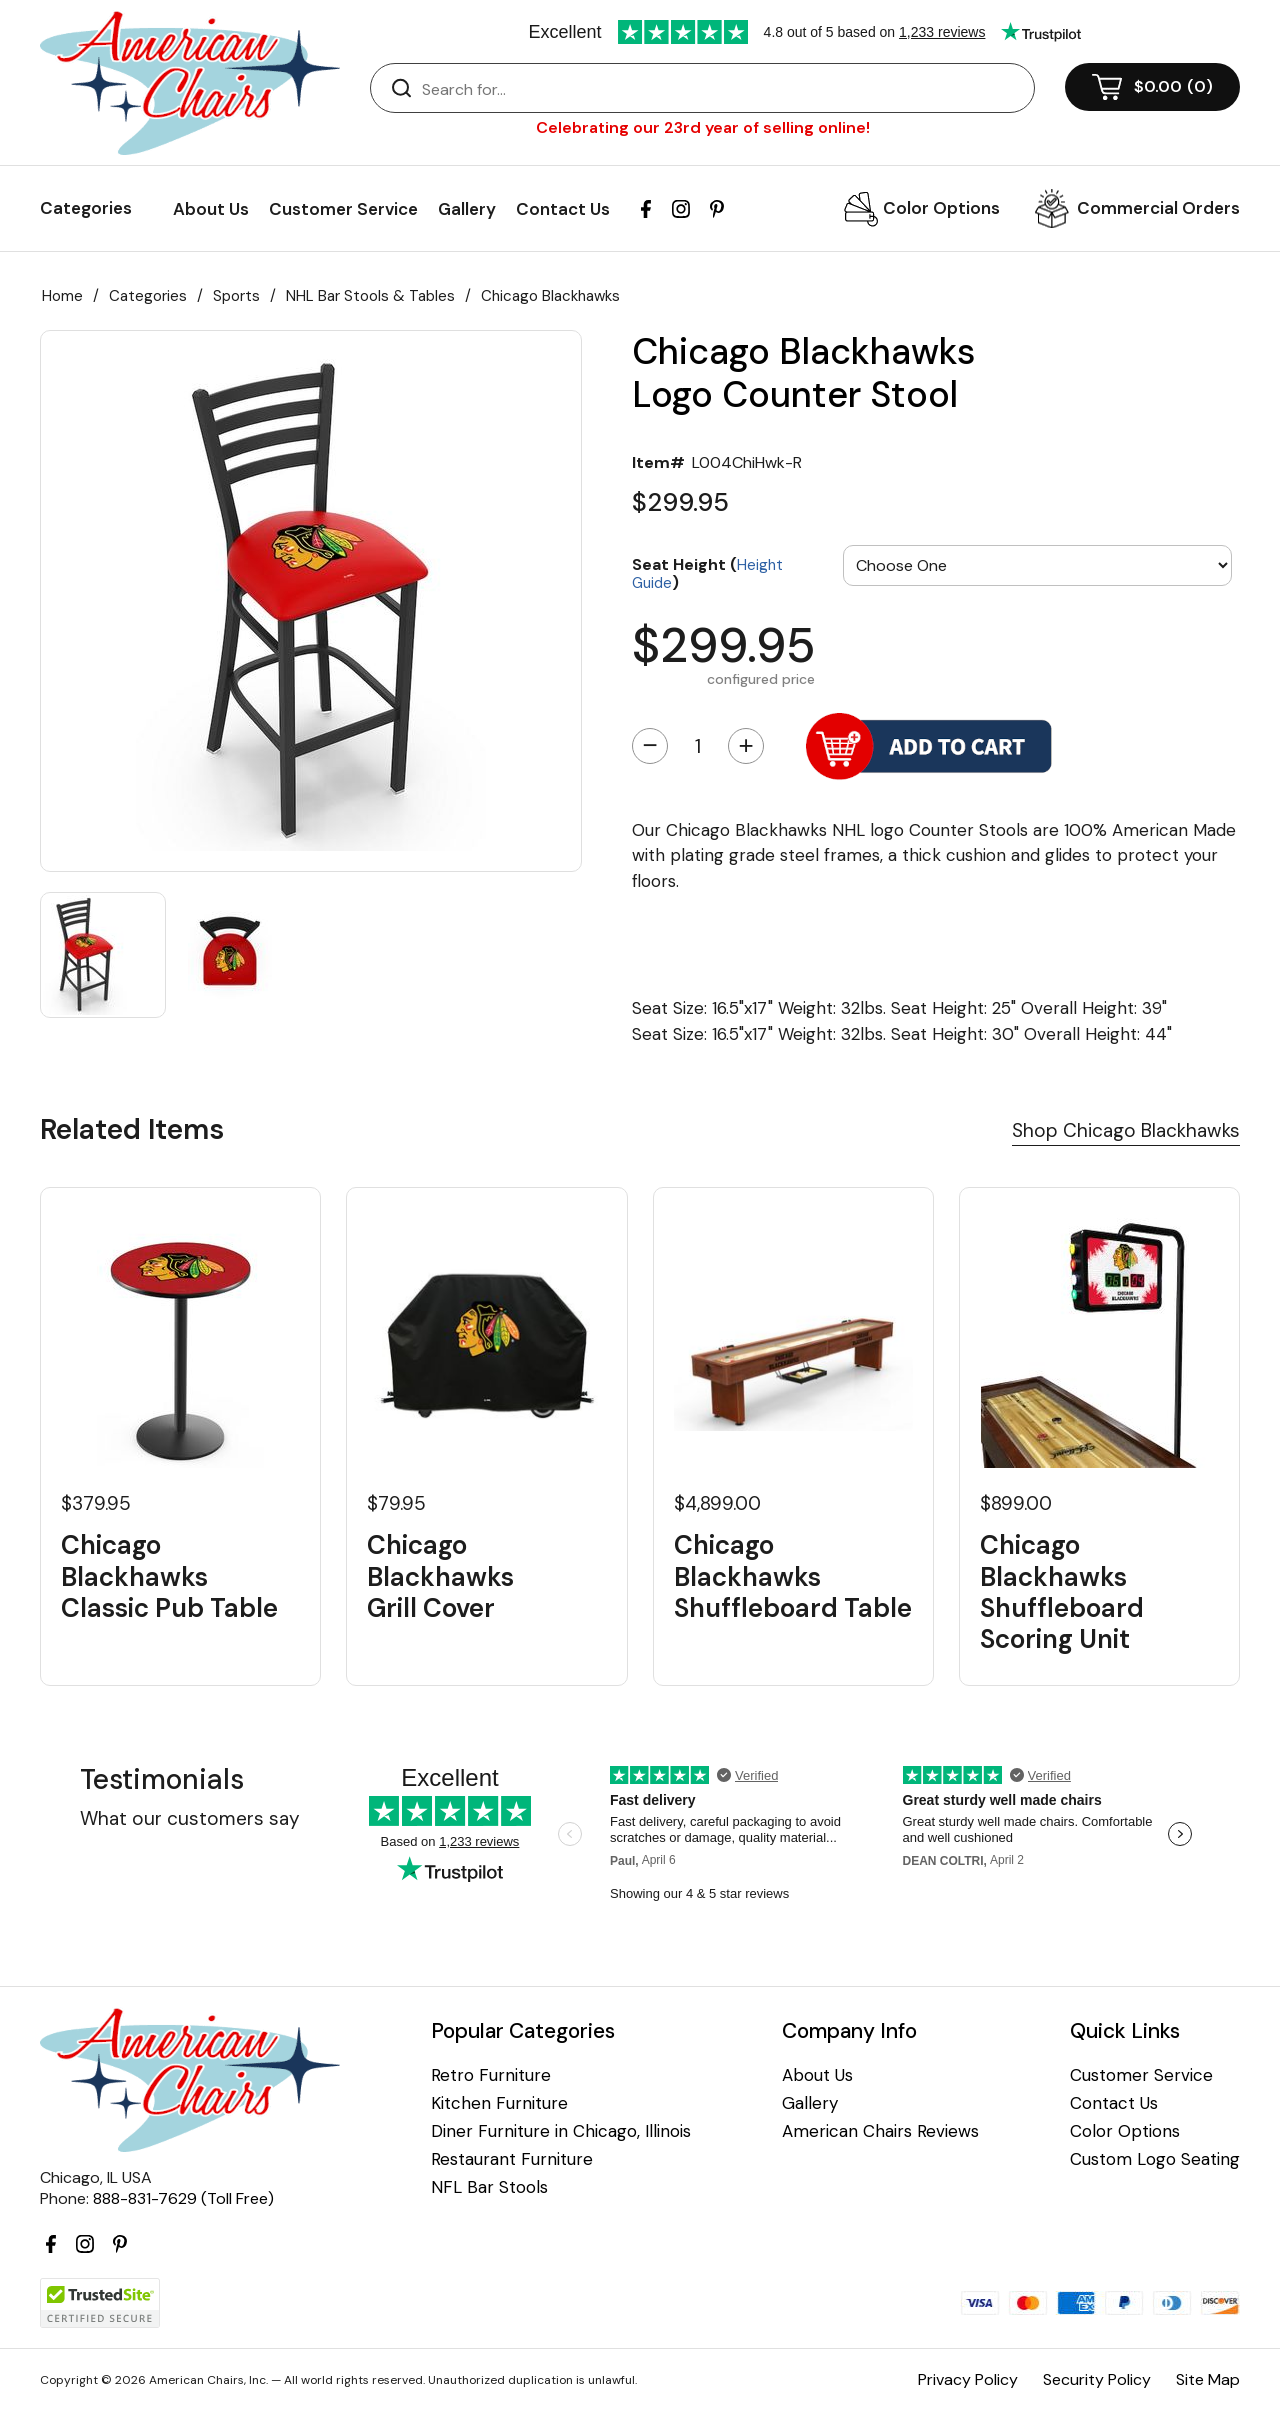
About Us (211, 209)
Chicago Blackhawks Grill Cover (440, 1577)
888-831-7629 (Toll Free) (183, 2198)
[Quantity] (698, 746)
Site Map (1208, 2379)
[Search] (722, 89)
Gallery (467, 209)
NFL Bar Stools (489, 2187)
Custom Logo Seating (1155, 2159)
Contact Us (563, 209)
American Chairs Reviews (880, 2131)
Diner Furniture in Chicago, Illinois (561, 2131)
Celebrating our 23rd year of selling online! (703, 127)
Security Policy (1097, 2379)
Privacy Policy (968, 2379)
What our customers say (190, 1818)
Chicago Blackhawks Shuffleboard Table (793, 1577)
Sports (236, 296)
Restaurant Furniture (512, 2159)
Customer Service (343, 209)
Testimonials (162, 1779)
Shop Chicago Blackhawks (1126, 1130)
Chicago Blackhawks (550, 296)
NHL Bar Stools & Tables (370, 296)
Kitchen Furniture (499, 2103)
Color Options (941, 208)
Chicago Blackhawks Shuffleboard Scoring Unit (1062, 1592)
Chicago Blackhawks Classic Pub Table (169, 1577)
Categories (148, 296)
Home (62, 296)
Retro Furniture (491, 2075)
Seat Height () (707, 572)
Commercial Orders (1158, 208)
